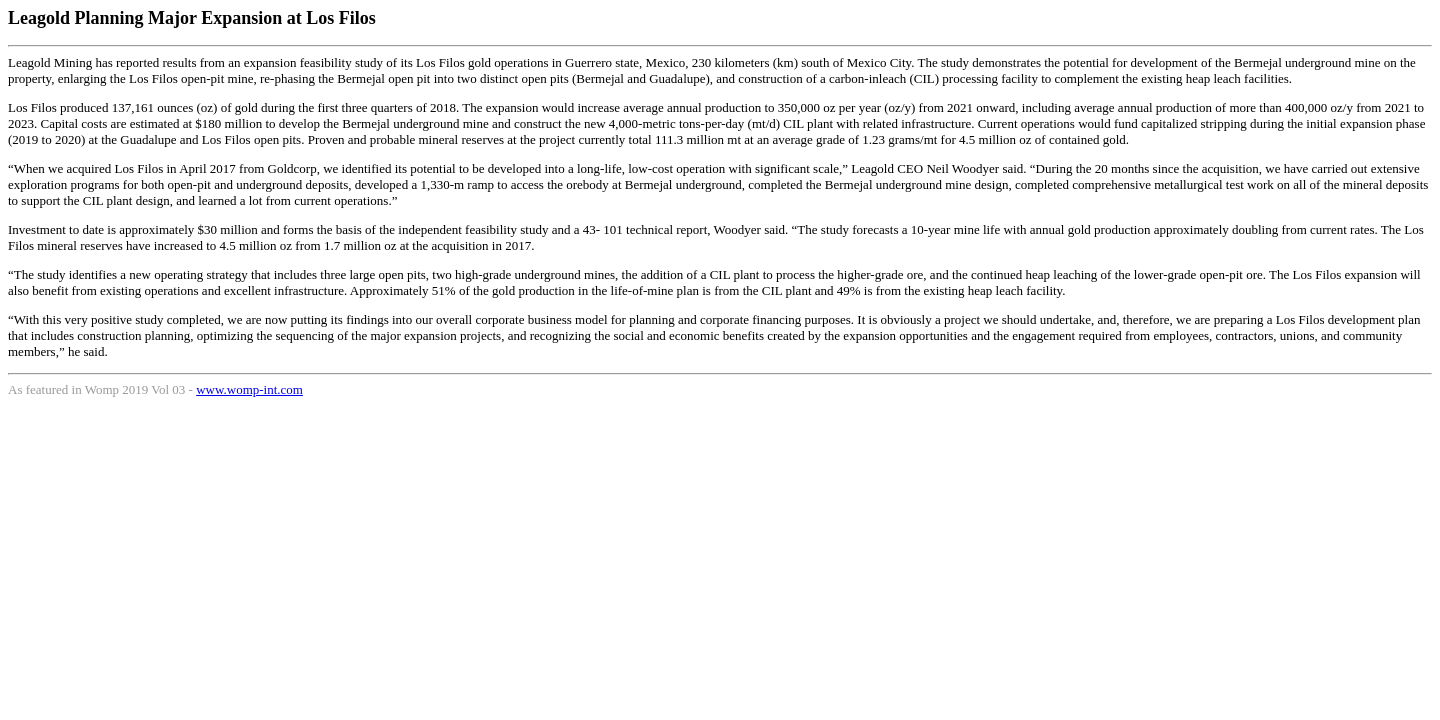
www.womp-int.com (249, 389)
